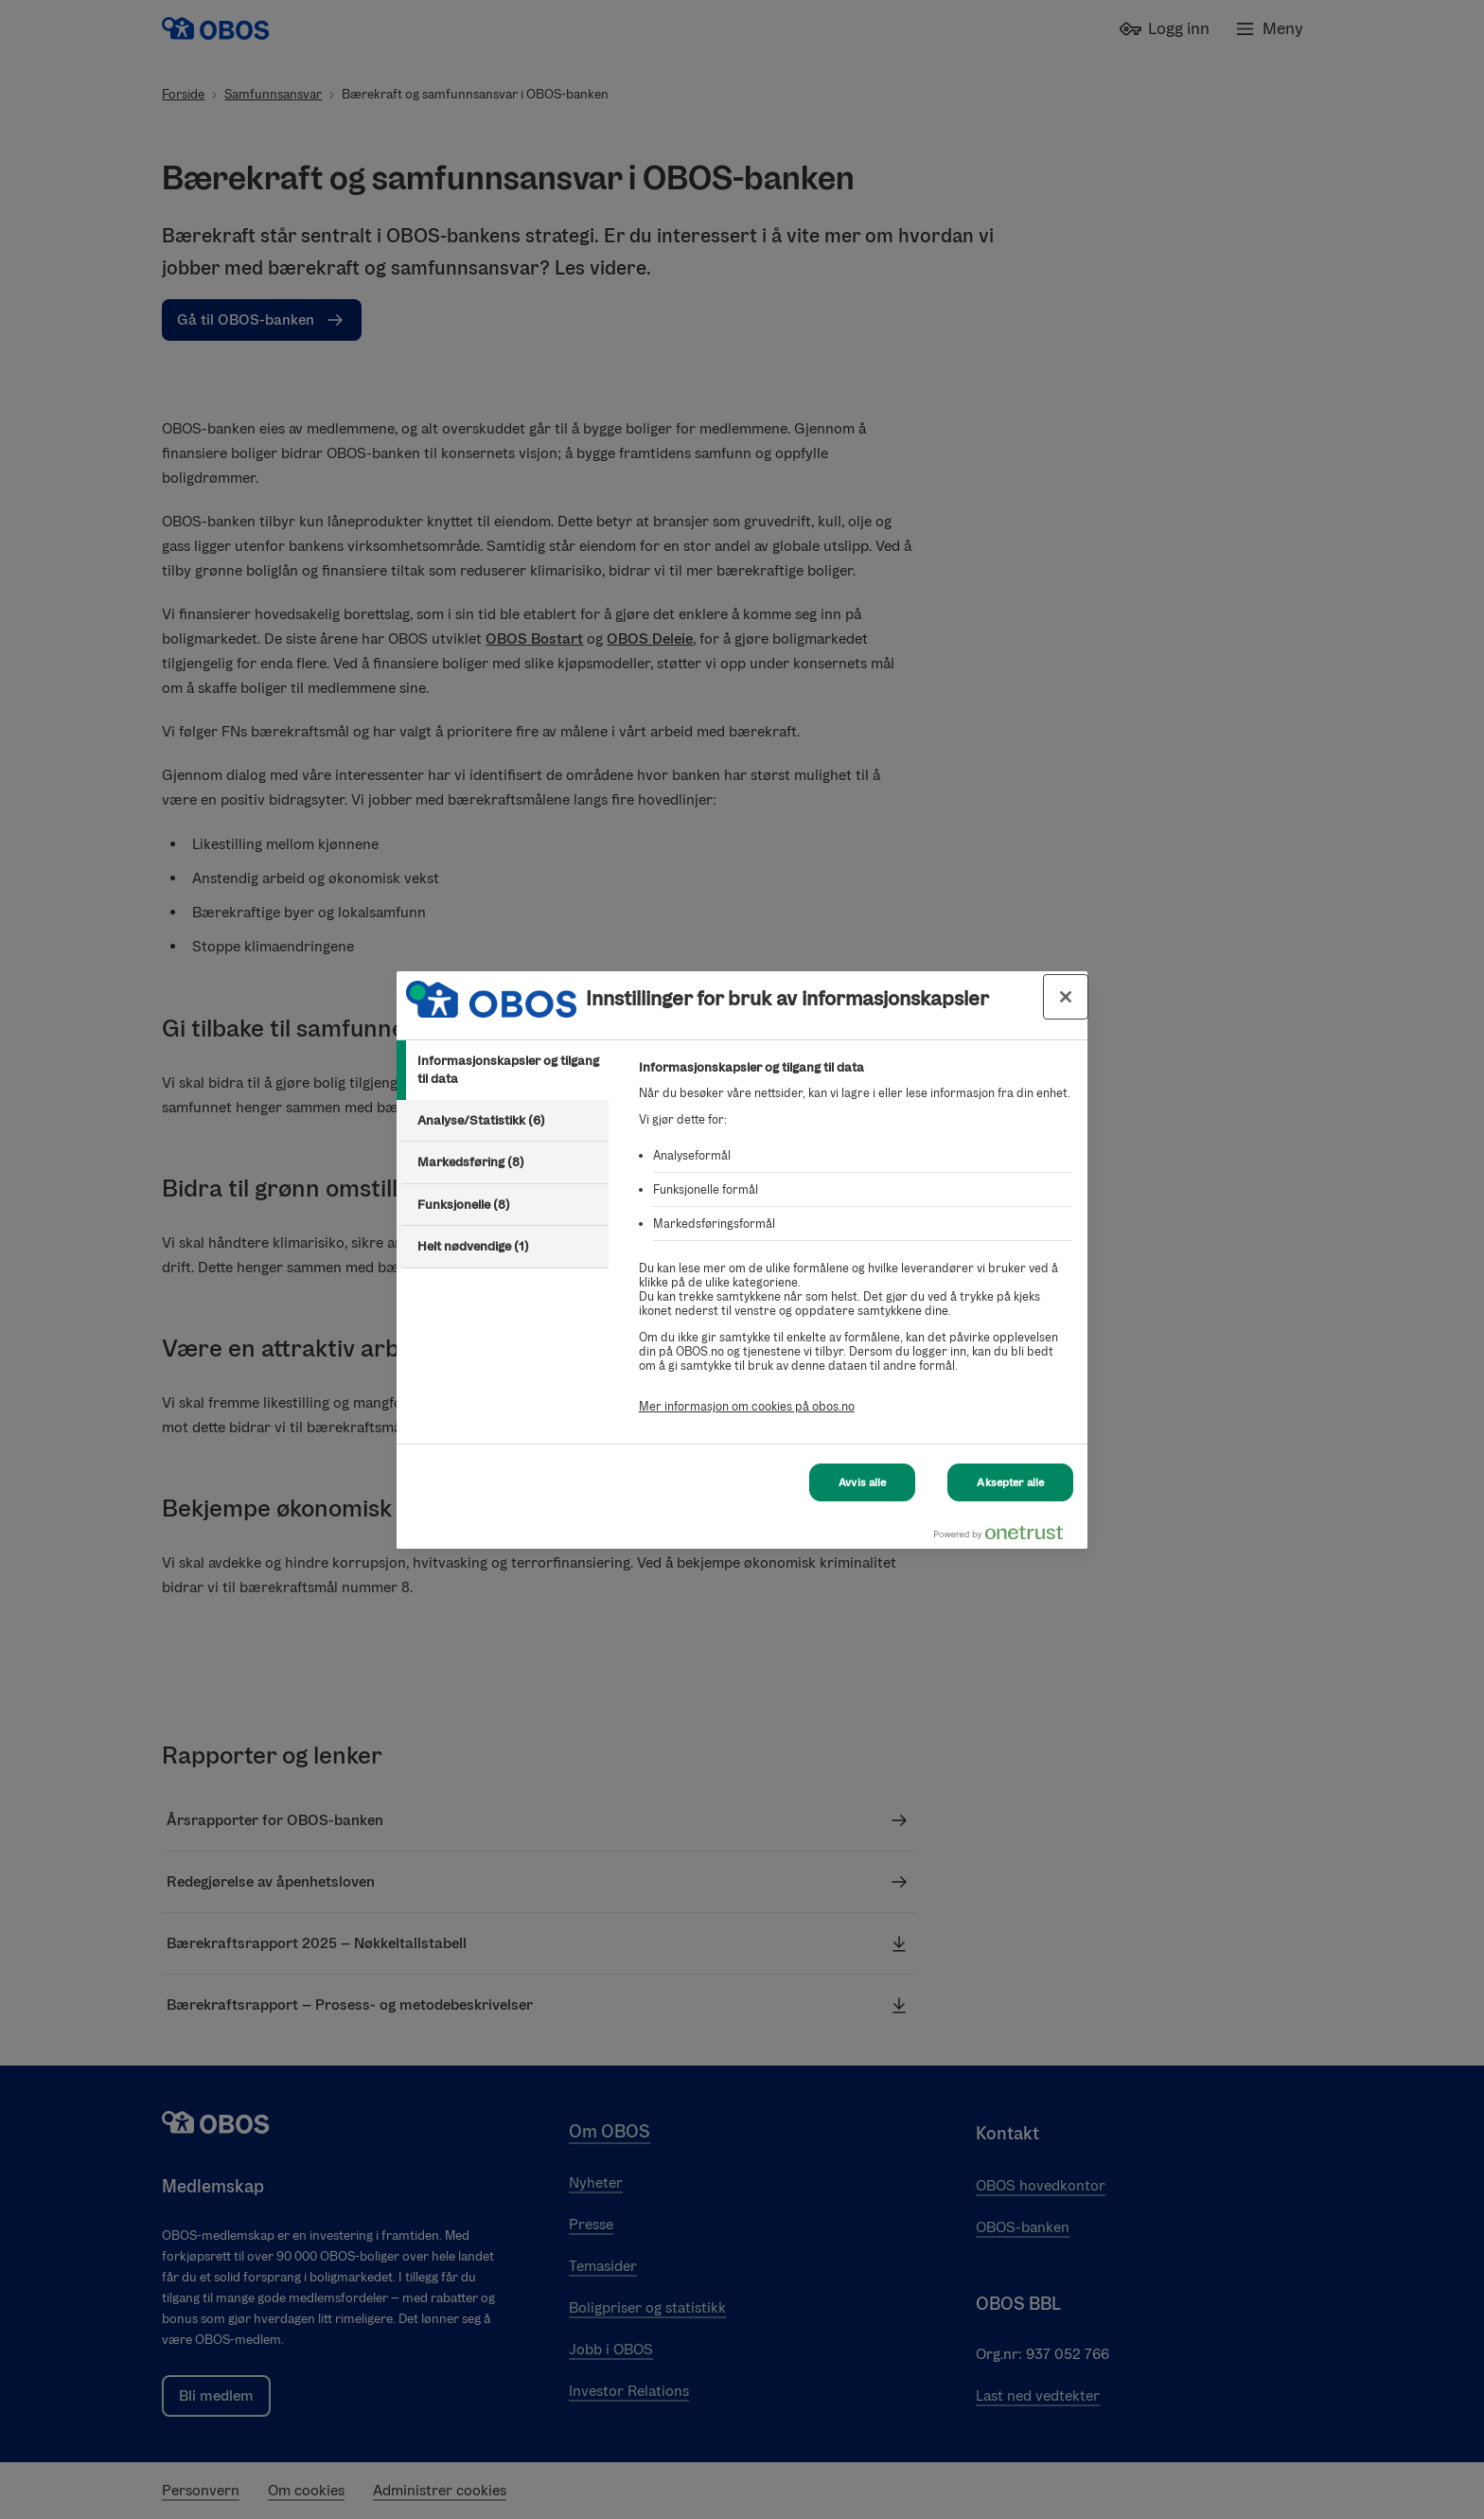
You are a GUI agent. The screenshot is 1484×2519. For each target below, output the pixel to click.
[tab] (503, 1070)
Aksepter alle (1010, 1482)
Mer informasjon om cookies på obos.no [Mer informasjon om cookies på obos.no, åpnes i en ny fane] (747, 1406)
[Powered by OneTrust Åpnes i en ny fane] (1006, 1537)
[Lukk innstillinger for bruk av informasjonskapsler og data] (1065, 997)
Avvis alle (862, 1482)
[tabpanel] (855, 1247)
